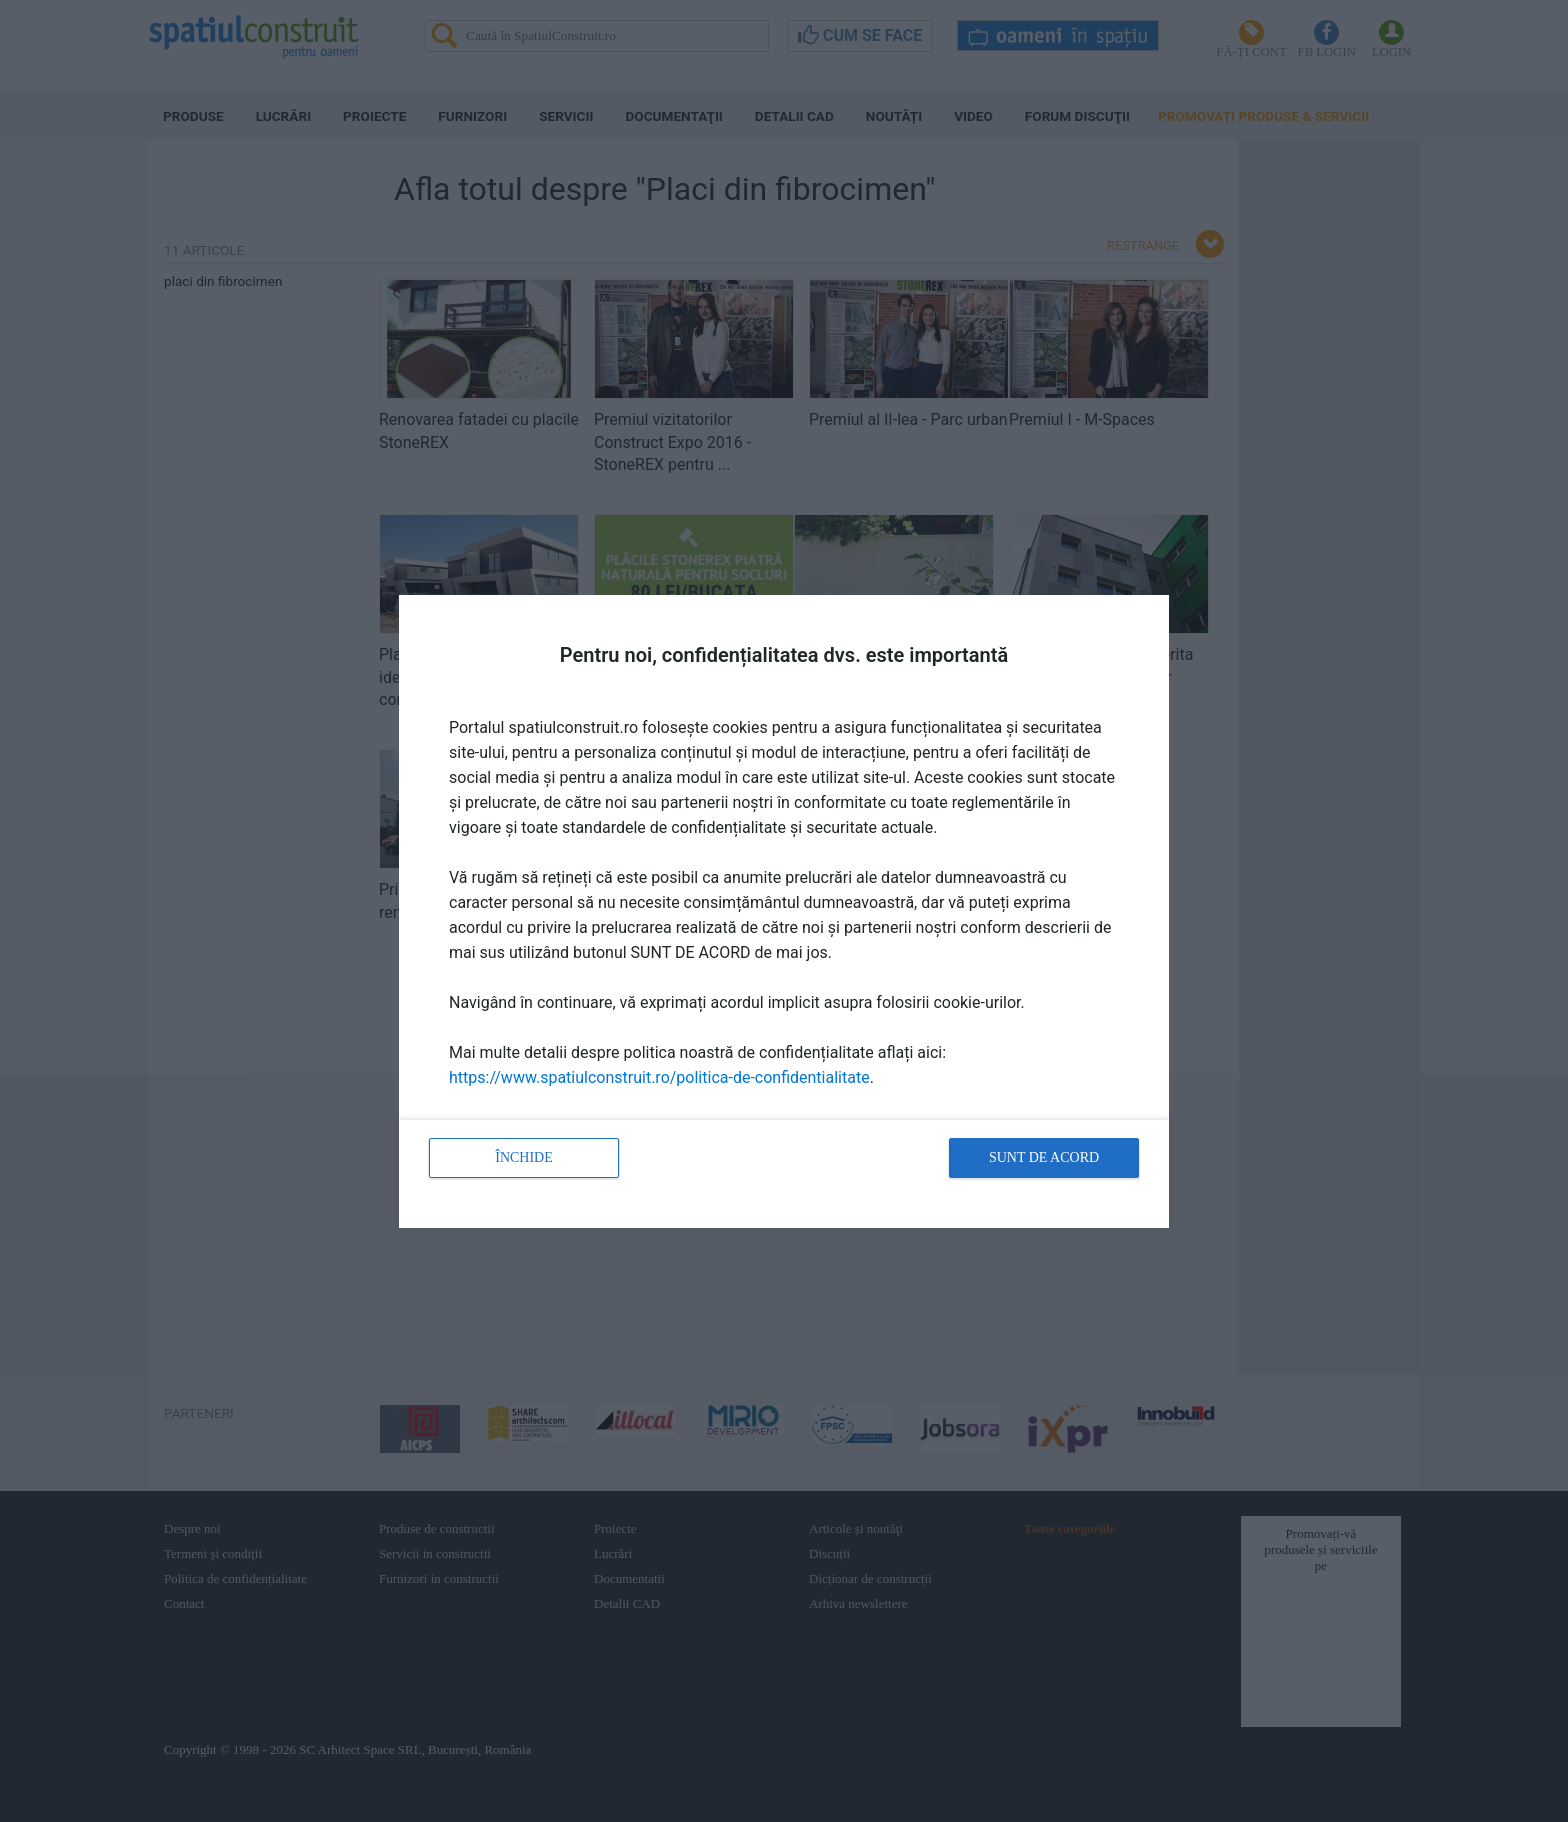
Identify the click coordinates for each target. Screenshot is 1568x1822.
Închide (524, 1157)
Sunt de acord (1044, 1157)
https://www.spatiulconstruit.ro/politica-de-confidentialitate (659, 1077)
